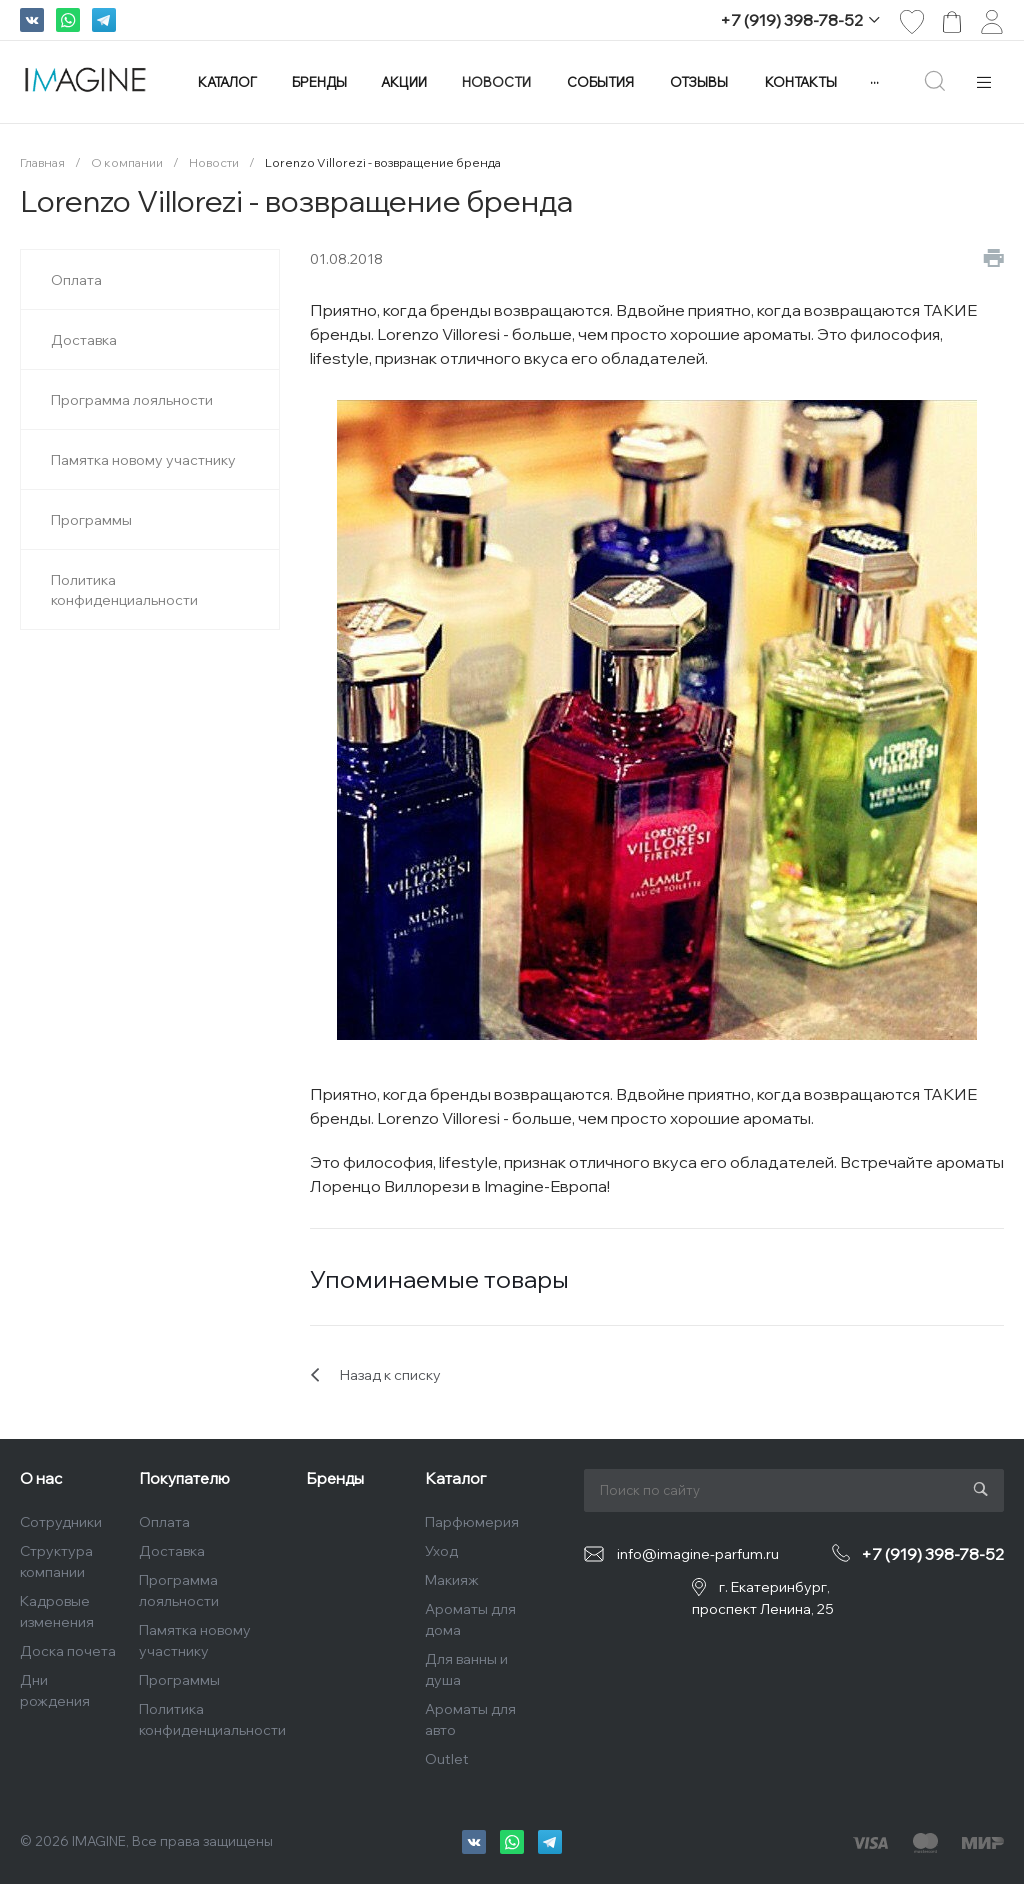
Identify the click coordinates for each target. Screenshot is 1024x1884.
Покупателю (184, 1478)
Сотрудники (61, 1522)
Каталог (455, 1478)
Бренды (335, 1478)
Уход (441, 1551)
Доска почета (68, 1651)
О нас (41, 1478)
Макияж (452, 1580)
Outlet (447, 1759)
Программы (179, 1680)
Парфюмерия (472, 1522)
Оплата (164, 1522)
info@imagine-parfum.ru (698, 1554)
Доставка (172, 1551)
